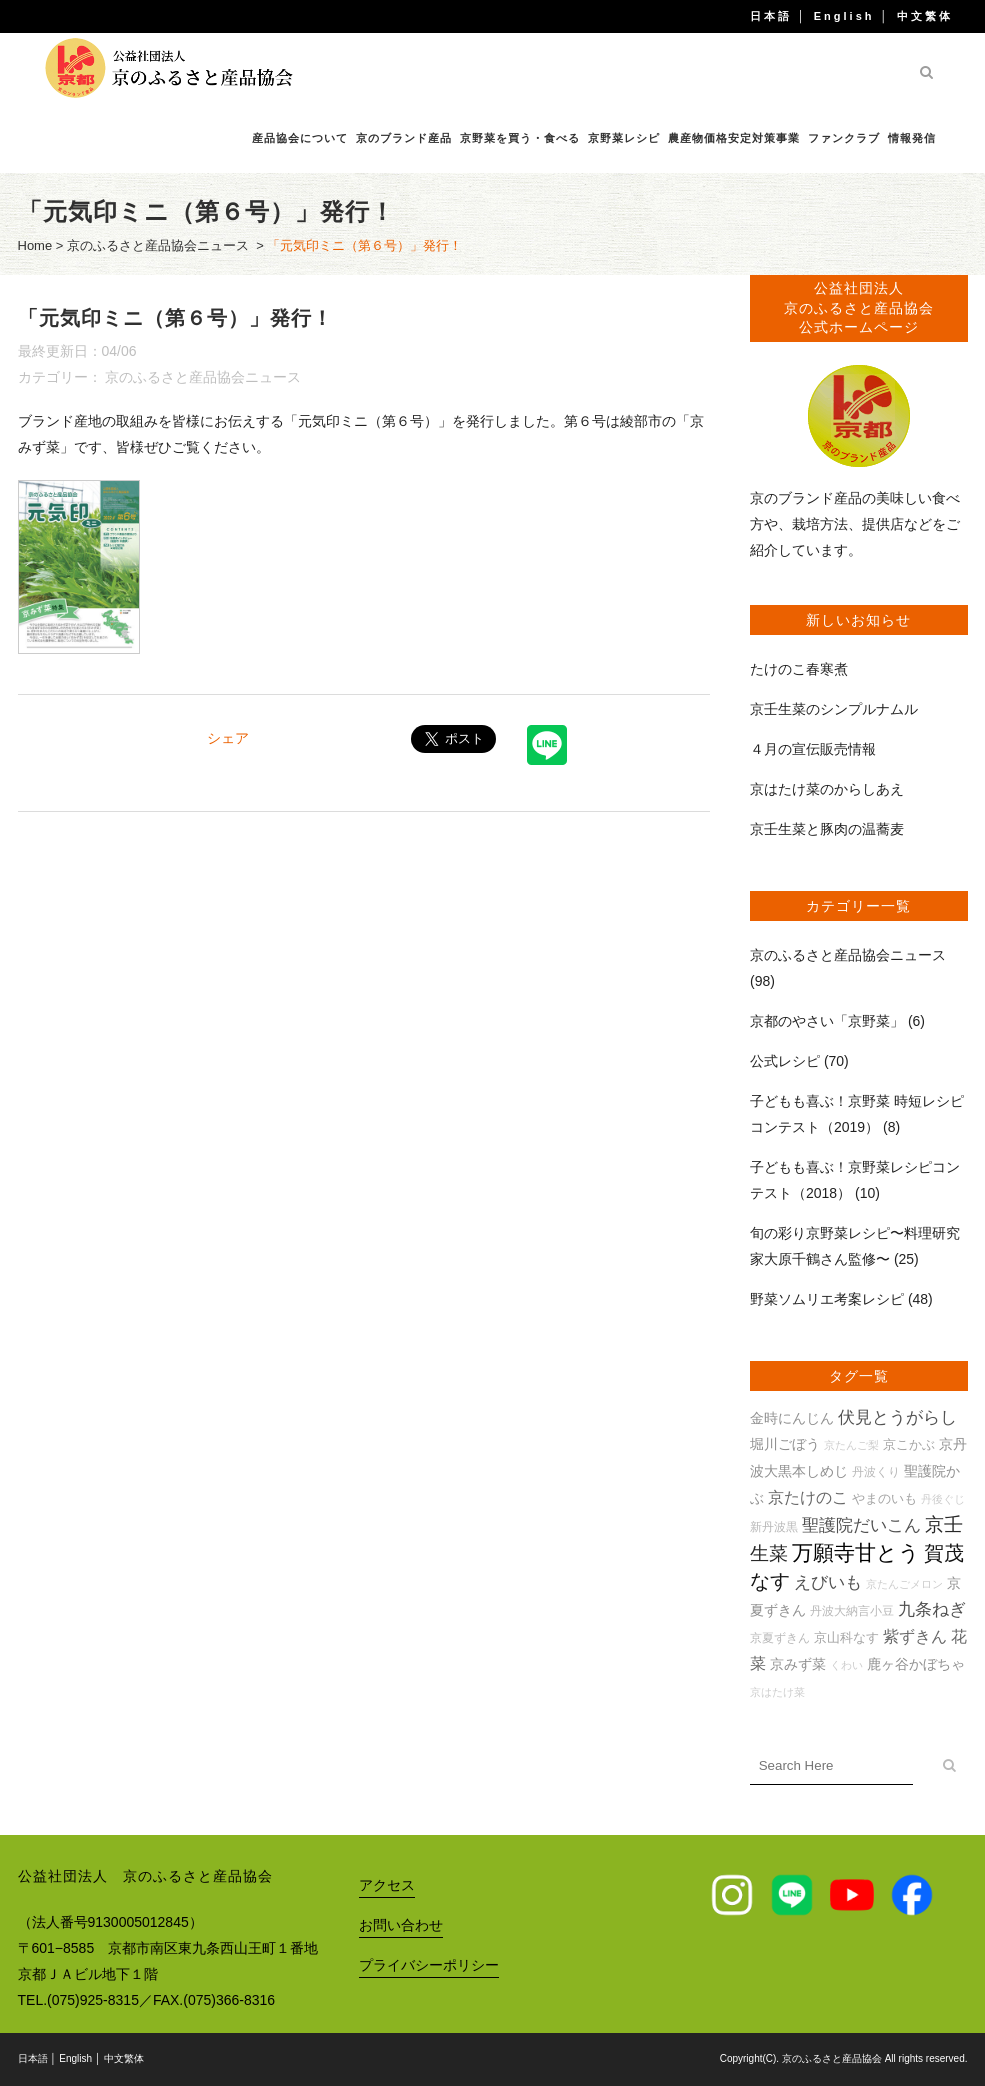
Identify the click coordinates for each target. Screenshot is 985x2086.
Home (35, 245)
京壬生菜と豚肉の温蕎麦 (827, 829)
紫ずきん (915, 1636)
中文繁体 (925, 16)
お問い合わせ (401, 1925)
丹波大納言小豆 (852, 1610)
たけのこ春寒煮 (799, 669)
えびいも (828, 1582)
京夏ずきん (780, 1637)
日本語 (771, 16)
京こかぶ (909, 1444)
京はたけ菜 (777, 1692)
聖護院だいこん (861, 1525)
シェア (228, 738)
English (844, 16)
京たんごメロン (904, 1584)
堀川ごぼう (785, 1444)
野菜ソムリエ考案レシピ (827, 1299)
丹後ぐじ (943, 1499)
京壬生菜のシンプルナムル (834, 709)
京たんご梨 (851, 1445)
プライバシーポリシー (429, 1965)
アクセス (387, 1885)
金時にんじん (792, 1418)
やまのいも (884, 1498)
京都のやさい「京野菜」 (827, 1021)
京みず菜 (798, 1664)
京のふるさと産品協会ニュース (158, 245)
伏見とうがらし (897, 1417)
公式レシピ (785, 1061)
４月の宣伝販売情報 (813, 749)
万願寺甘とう (856, 1553)
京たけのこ (808, 1497)
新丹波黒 (774, 1526)
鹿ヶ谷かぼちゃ (916, 1664)
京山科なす (846, 1637)
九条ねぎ (932, 1609)
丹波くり (876, 1471)
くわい (846, 1665)
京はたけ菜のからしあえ (827, 789)
